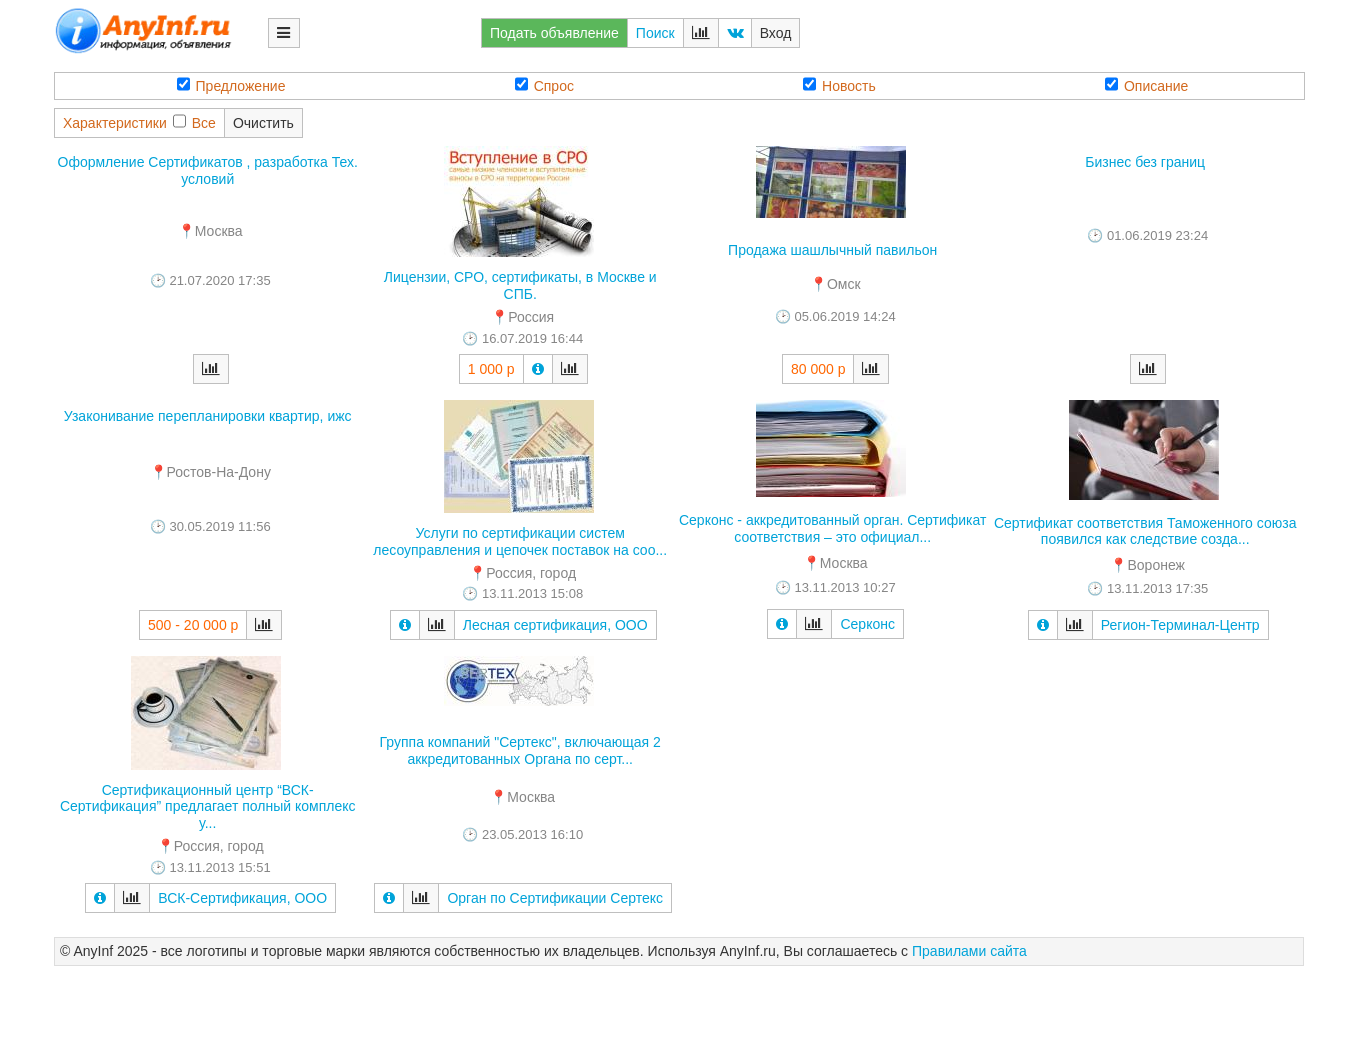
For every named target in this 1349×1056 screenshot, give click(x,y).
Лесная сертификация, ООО (555, 625)
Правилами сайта (969, 951)
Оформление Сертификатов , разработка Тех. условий (208, 170)
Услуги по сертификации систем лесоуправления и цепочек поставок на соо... (520, 541)
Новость (839, 85)
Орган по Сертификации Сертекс (555, 898)
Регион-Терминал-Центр (1180, 625)
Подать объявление (554, 33)
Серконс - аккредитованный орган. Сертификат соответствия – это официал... (833, 528)
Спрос (544, 85)
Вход (776, 33)
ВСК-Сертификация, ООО (242, 898)
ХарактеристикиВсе (139, 122)
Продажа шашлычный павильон (832, 250)
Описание (1146, 85)
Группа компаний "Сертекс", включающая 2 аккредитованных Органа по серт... (520, 750)
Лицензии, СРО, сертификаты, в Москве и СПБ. (520, 285)
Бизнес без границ (1145, 162)
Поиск (655, 33)
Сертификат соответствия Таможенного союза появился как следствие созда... (1145, 531)
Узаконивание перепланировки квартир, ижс (208, 416)
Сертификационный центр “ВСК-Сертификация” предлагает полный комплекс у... (208, 807)
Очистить (263, 123)
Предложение (231, 85)
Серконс (867, 624)
